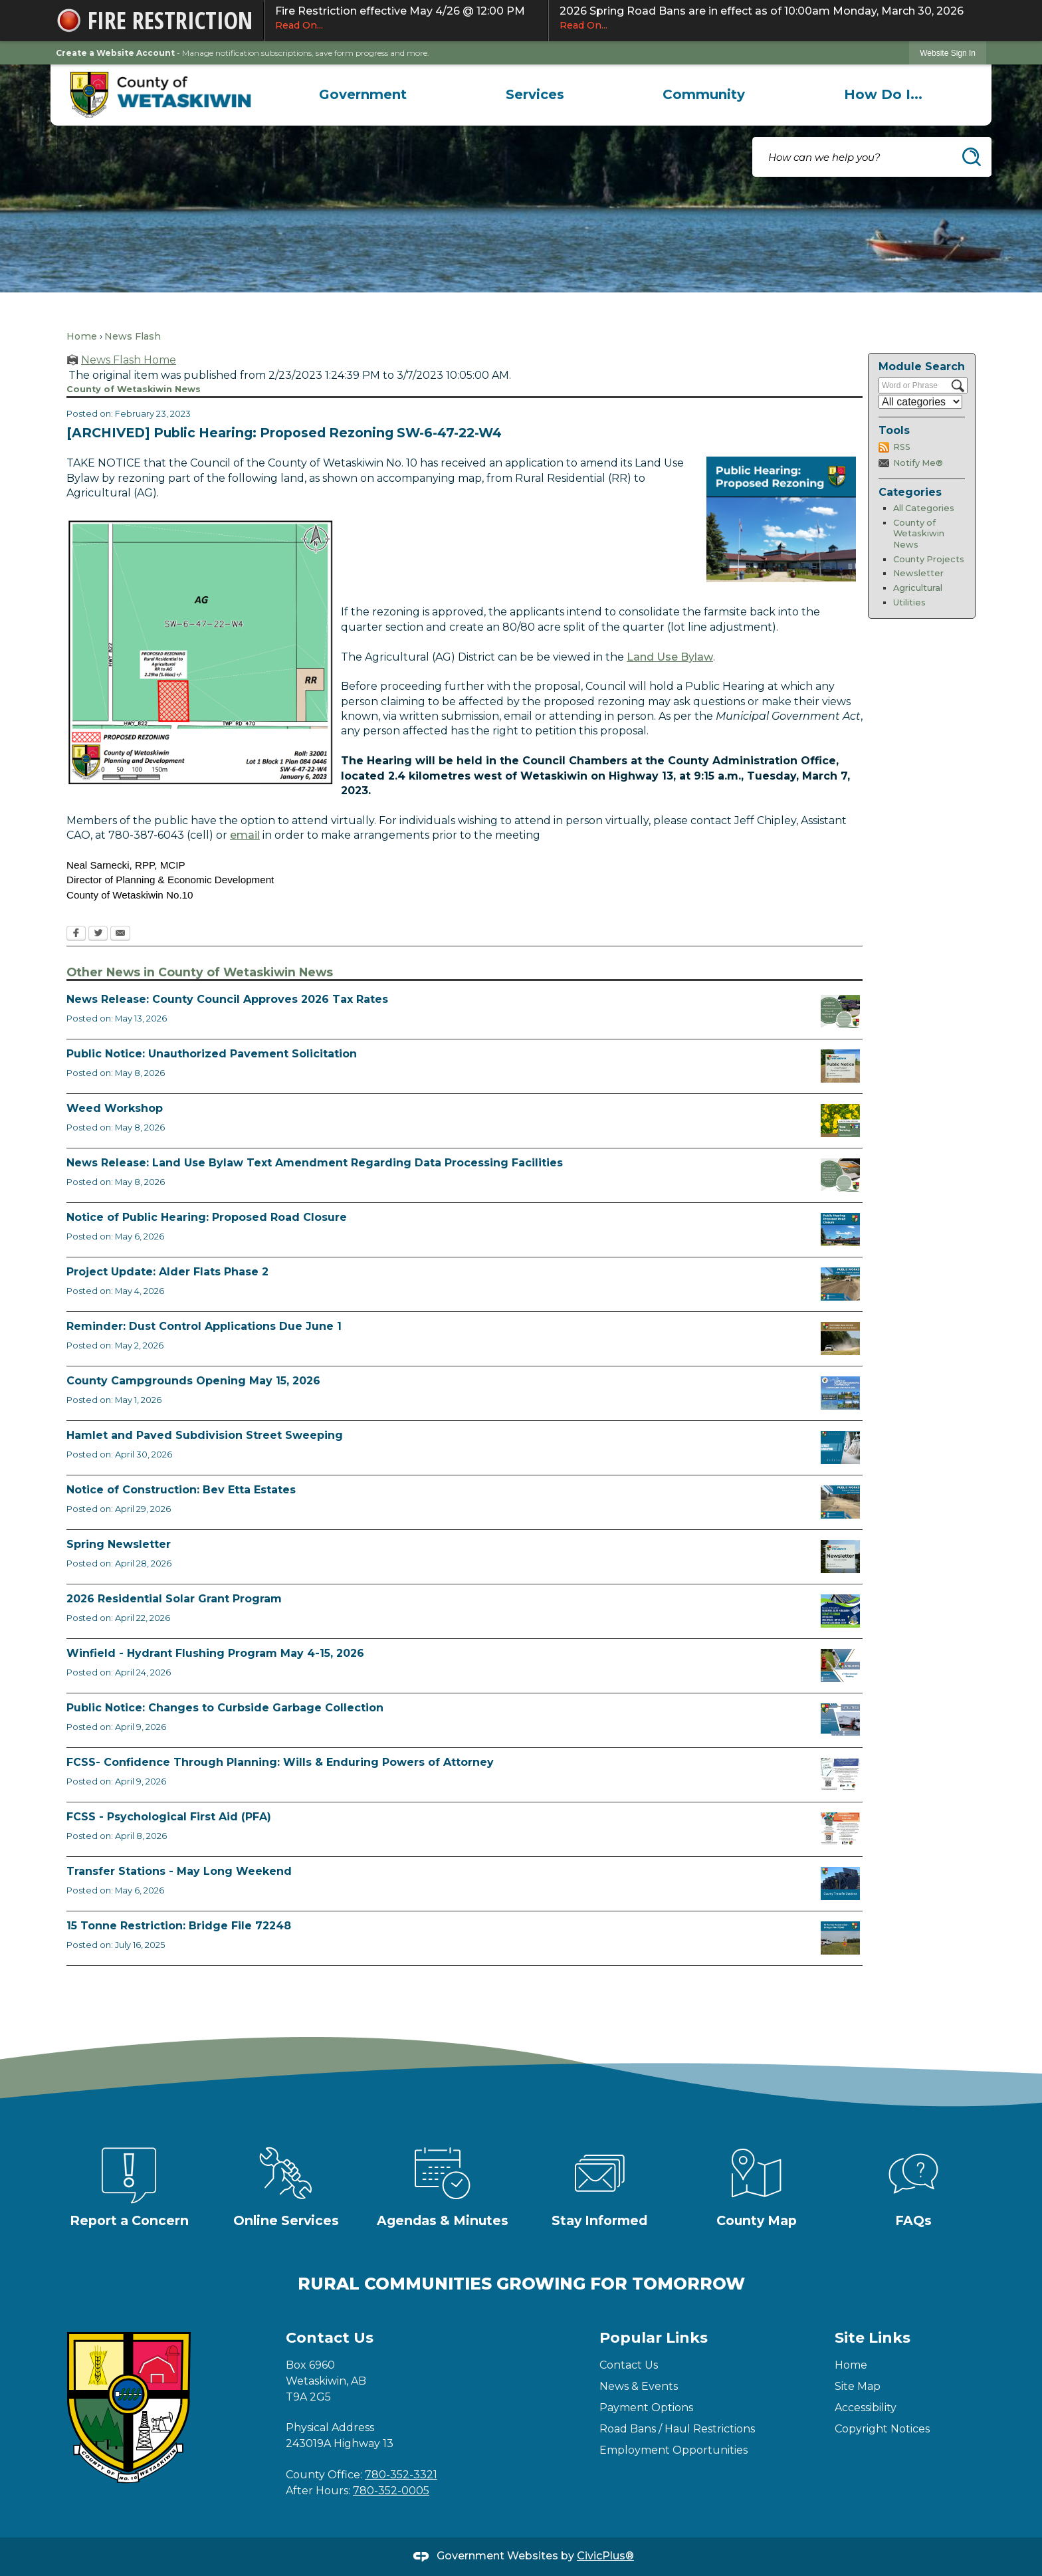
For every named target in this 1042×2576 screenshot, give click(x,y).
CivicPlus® (605, 2555)
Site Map (858, 2386)
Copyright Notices (882, 2428)
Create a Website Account (115, 53)
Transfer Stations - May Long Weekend (179, 1871)
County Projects (928, 559)
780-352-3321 (401, 2474)
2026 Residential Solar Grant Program (174, 1598)
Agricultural (917, 588)
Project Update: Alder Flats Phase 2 (167, 1271)
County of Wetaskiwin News (918, 534)
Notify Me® (918, 463)
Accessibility (865, 2407)
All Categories (923, 508)
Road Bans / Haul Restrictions (677, 2428)
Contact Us (628, 2365)
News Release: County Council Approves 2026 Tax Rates (227, 999)
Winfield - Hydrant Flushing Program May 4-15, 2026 (215, 1653)
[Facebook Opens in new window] (76, 934)
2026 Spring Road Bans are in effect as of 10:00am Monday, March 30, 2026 (768, 19)
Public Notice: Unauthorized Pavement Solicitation (211, 1053)
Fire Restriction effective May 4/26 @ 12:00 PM (406, 19)
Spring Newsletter (118, 1544)
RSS (901, 447)
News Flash (132, 336)
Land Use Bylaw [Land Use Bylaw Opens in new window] (670, 657)
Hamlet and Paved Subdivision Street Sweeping (204, 1435)
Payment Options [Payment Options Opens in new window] (646, 2407)
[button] (971, 157)
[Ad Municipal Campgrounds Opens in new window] (840, 1393)
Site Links (872, 2338)
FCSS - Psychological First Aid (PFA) (168, 1816)
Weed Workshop (114, 1108)
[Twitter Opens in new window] (98, 934)
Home (81, 336)
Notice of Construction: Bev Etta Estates (181, 1489)
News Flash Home (128, 360)
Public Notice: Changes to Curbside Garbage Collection (224, 1707)
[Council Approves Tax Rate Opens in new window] (840, 1011)
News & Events (638, 2386)
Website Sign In (948, 53)
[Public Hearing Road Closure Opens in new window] (840, 1229)
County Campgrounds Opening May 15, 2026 (193, 1380)
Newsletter (918, 573)
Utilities (909, 602)
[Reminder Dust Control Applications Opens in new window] (840, 1338)
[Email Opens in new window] (120, 934)
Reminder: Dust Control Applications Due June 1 (204, 1326)
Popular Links (653, 2338)
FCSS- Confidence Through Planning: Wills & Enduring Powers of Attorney (280, 1762)
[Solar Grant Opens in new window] (840, 1611)
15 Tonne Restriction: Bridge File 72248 (178, 1925)
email (245, 835)
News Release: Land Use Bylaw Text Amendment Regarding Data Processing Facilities (314, 1162)
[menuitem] (363, 94)
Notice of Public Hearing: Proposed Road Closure (206, 1217)
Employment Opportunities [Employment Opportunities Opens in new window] (673, 2450)
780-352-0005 (391, 2490)
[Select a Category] (920, 402)
